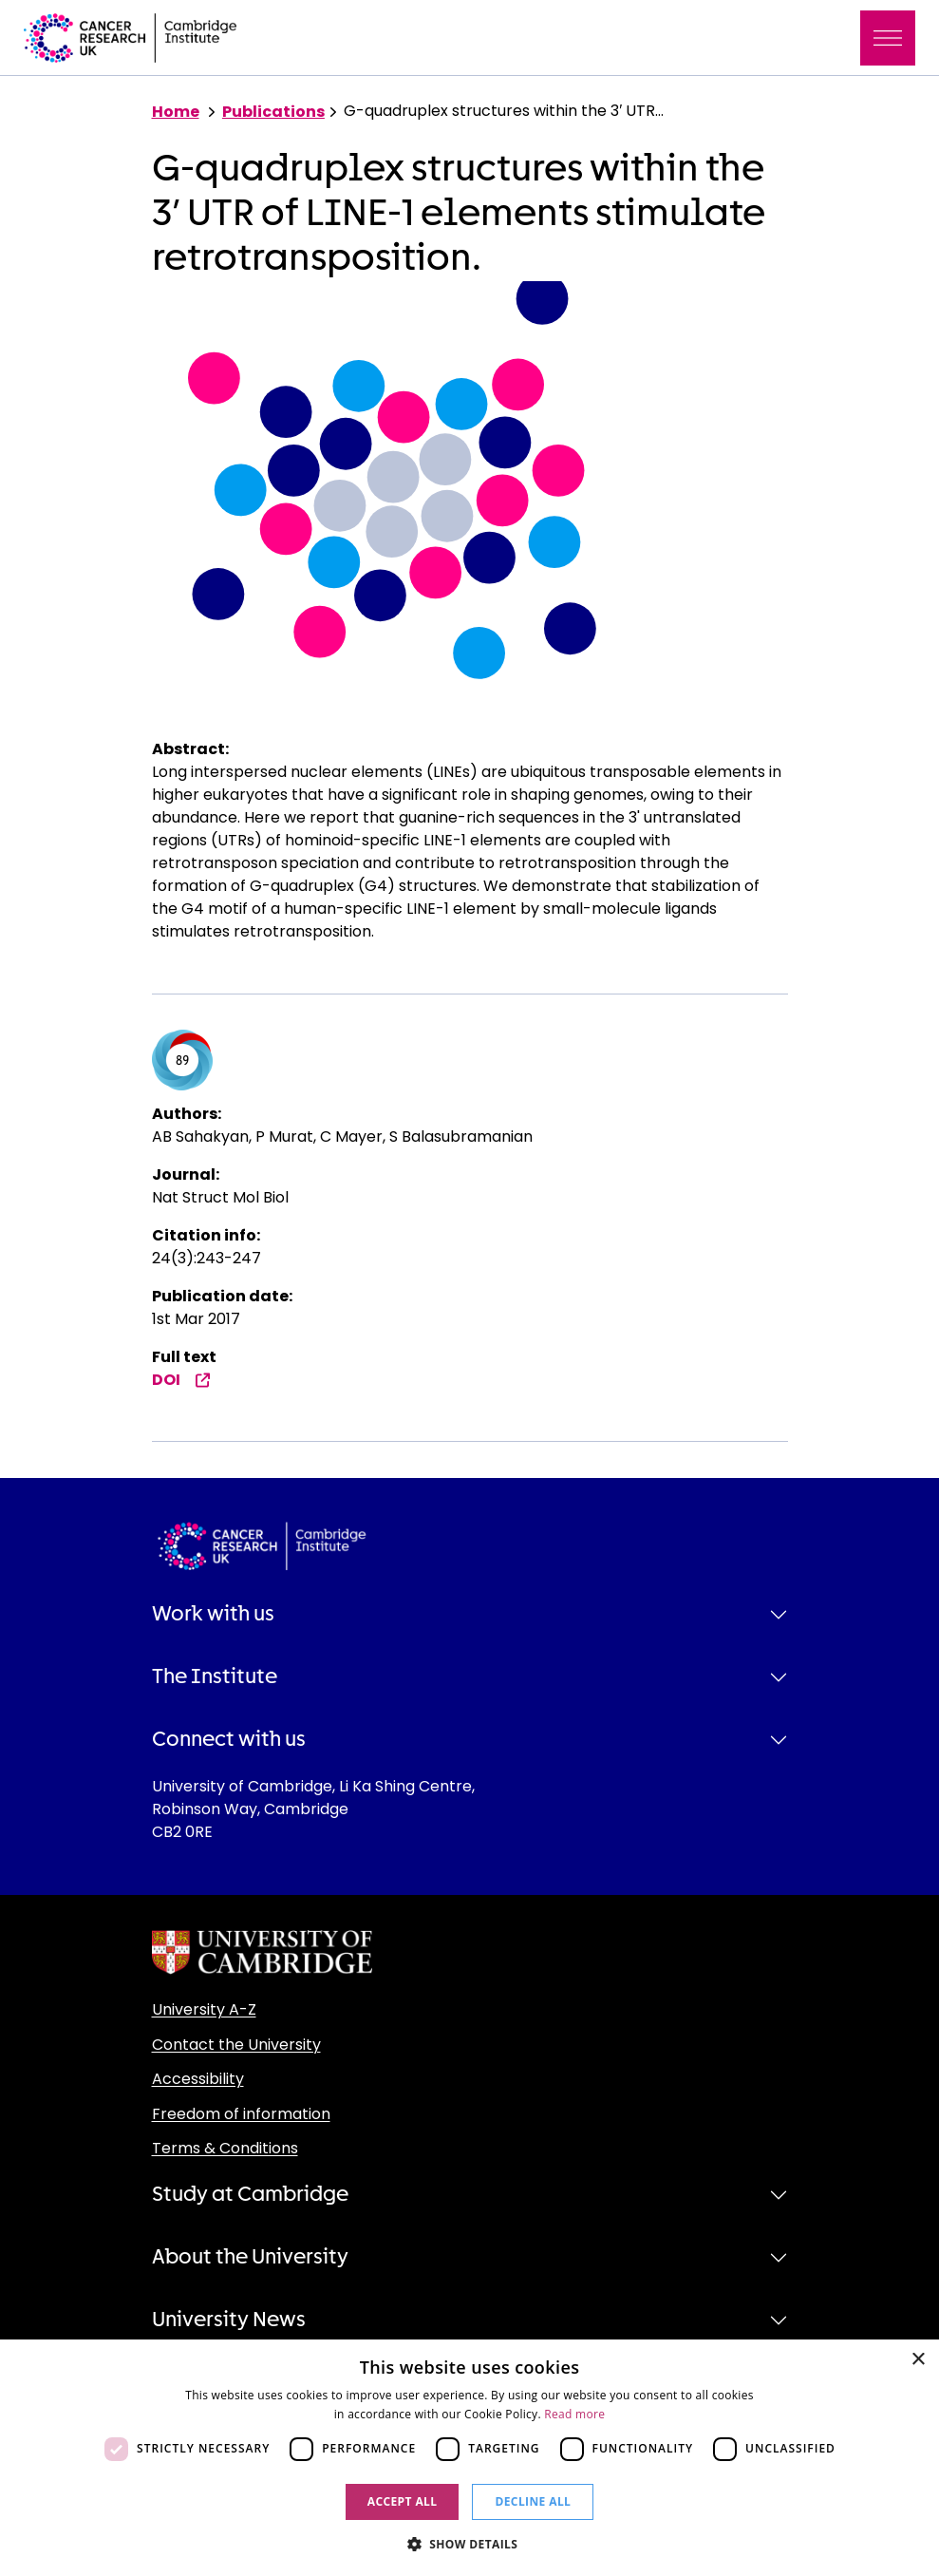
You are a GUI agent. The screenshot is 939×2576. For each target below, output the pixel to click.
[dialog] (469, 2457)
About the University (250, 2256)
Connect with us (229, 1739)
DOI (181, 1380)
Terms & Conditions (225, 2148)
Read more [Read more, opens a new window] (574, 2414)
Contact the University (236, 2044)
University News (229, 2319)
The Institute (214, 1676)
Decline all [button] (533, 2501)
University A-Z (204, 2009)
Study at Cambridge (250, 2194)
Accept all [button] (402, 2501)
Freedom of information (241, 2114)
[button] (470, 2543)
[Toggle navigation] (887, 38)
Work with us (213, 1613)
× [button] (918, 2360)
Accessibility (198, 2079)
